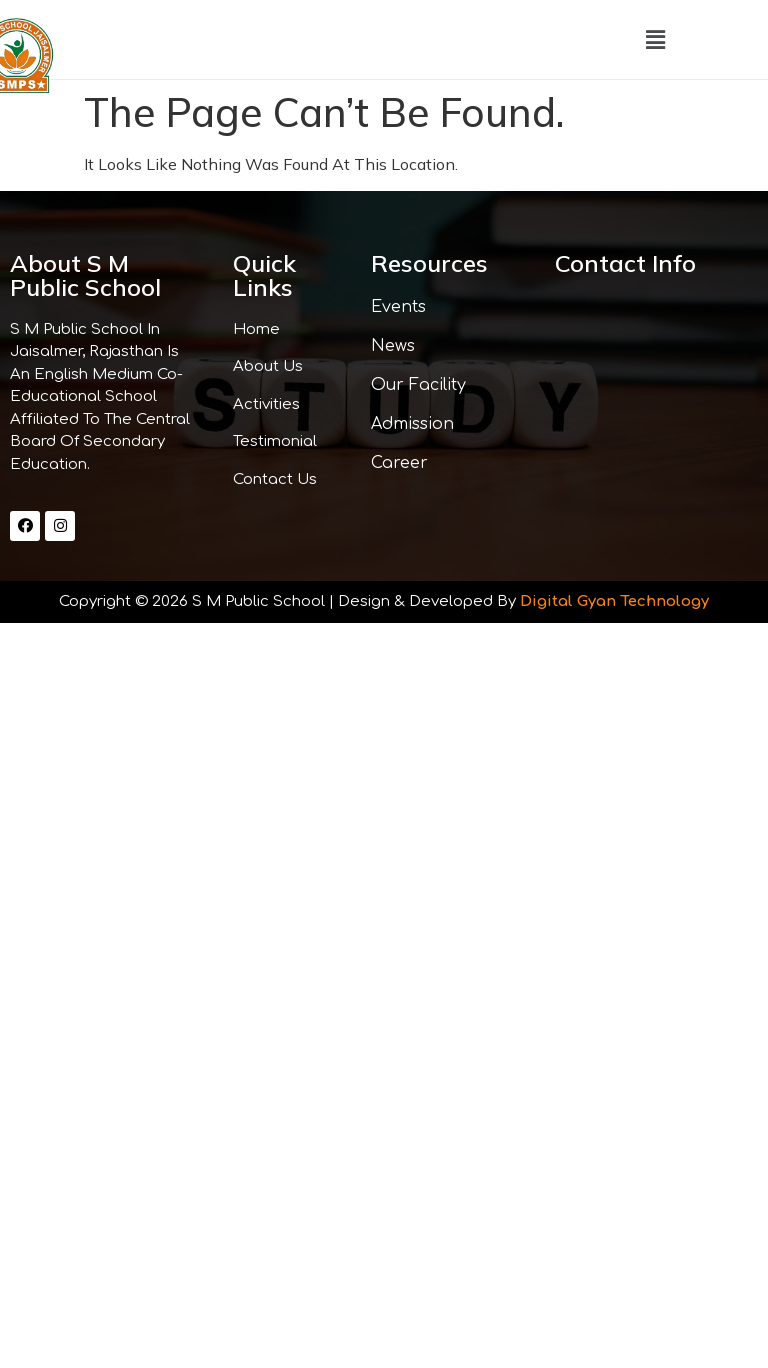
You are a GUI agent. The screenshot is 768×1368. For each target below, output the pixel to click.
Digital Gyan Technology (614, 601)
